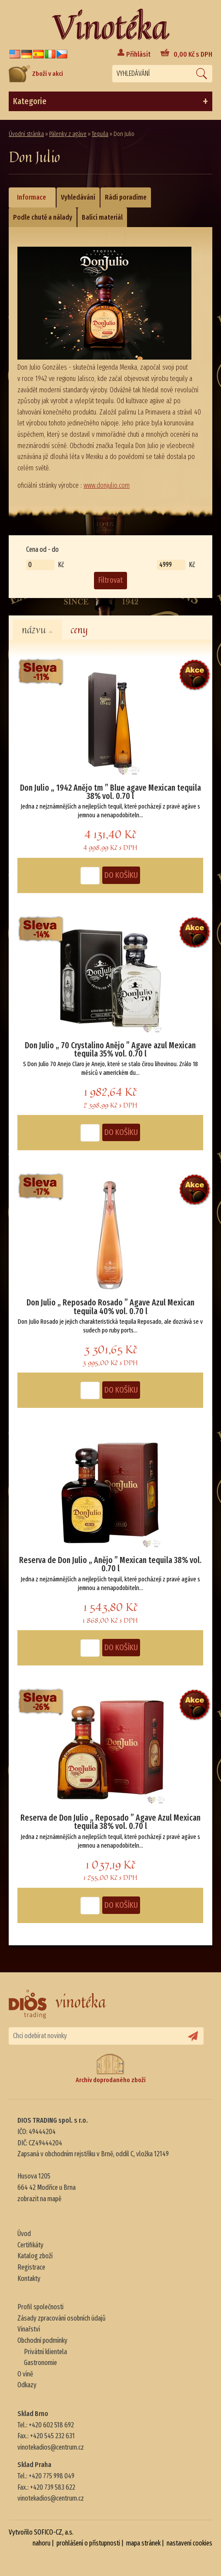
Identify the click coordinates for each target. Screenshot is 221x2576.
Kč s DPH (193, 54)
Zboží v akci (36, 73)
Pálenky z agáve (68, 134)
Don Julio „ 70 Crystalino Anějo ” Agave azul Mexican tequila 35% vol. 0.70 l (110, 1049)
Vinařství (28, 2329)
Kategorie (110, 101)
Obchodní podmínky (42, 2340)
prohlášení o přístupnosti (88, 2543)
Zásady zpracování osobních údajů (61, 2318)
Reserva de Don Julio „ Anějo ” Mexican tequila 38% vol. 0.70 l (110, 1564)
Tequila (100, 134)
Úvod (24, 2233)
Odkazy (27, 2385)
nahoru (41, 2543)
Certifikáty (30, 2245)
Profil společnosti (40, 2307)
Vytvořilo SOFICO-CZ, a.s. (41, 2532)
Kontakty (28, 2278)
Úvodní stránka (26, 134)
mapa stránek (143, 2543)
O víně (25, 2374)
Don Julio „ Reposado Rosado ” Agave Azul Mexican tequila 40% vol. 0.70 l (110, 1306)
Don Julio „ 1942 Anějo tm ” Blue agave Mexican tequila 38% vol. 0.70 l (110, 792)
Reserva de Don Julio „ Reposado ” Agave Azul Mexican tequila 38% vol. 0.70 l (110, 1822)
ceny (79, 629)
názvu (37, 629)
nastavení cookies (189, 2543)
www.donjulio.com (107, 485)
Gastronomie (40, 2363)
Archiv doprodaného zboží (111, 2068)
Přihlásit (138, 54)
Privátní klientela (45, 2352)
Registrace (31, 2267)
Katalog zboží (35, 2256)
